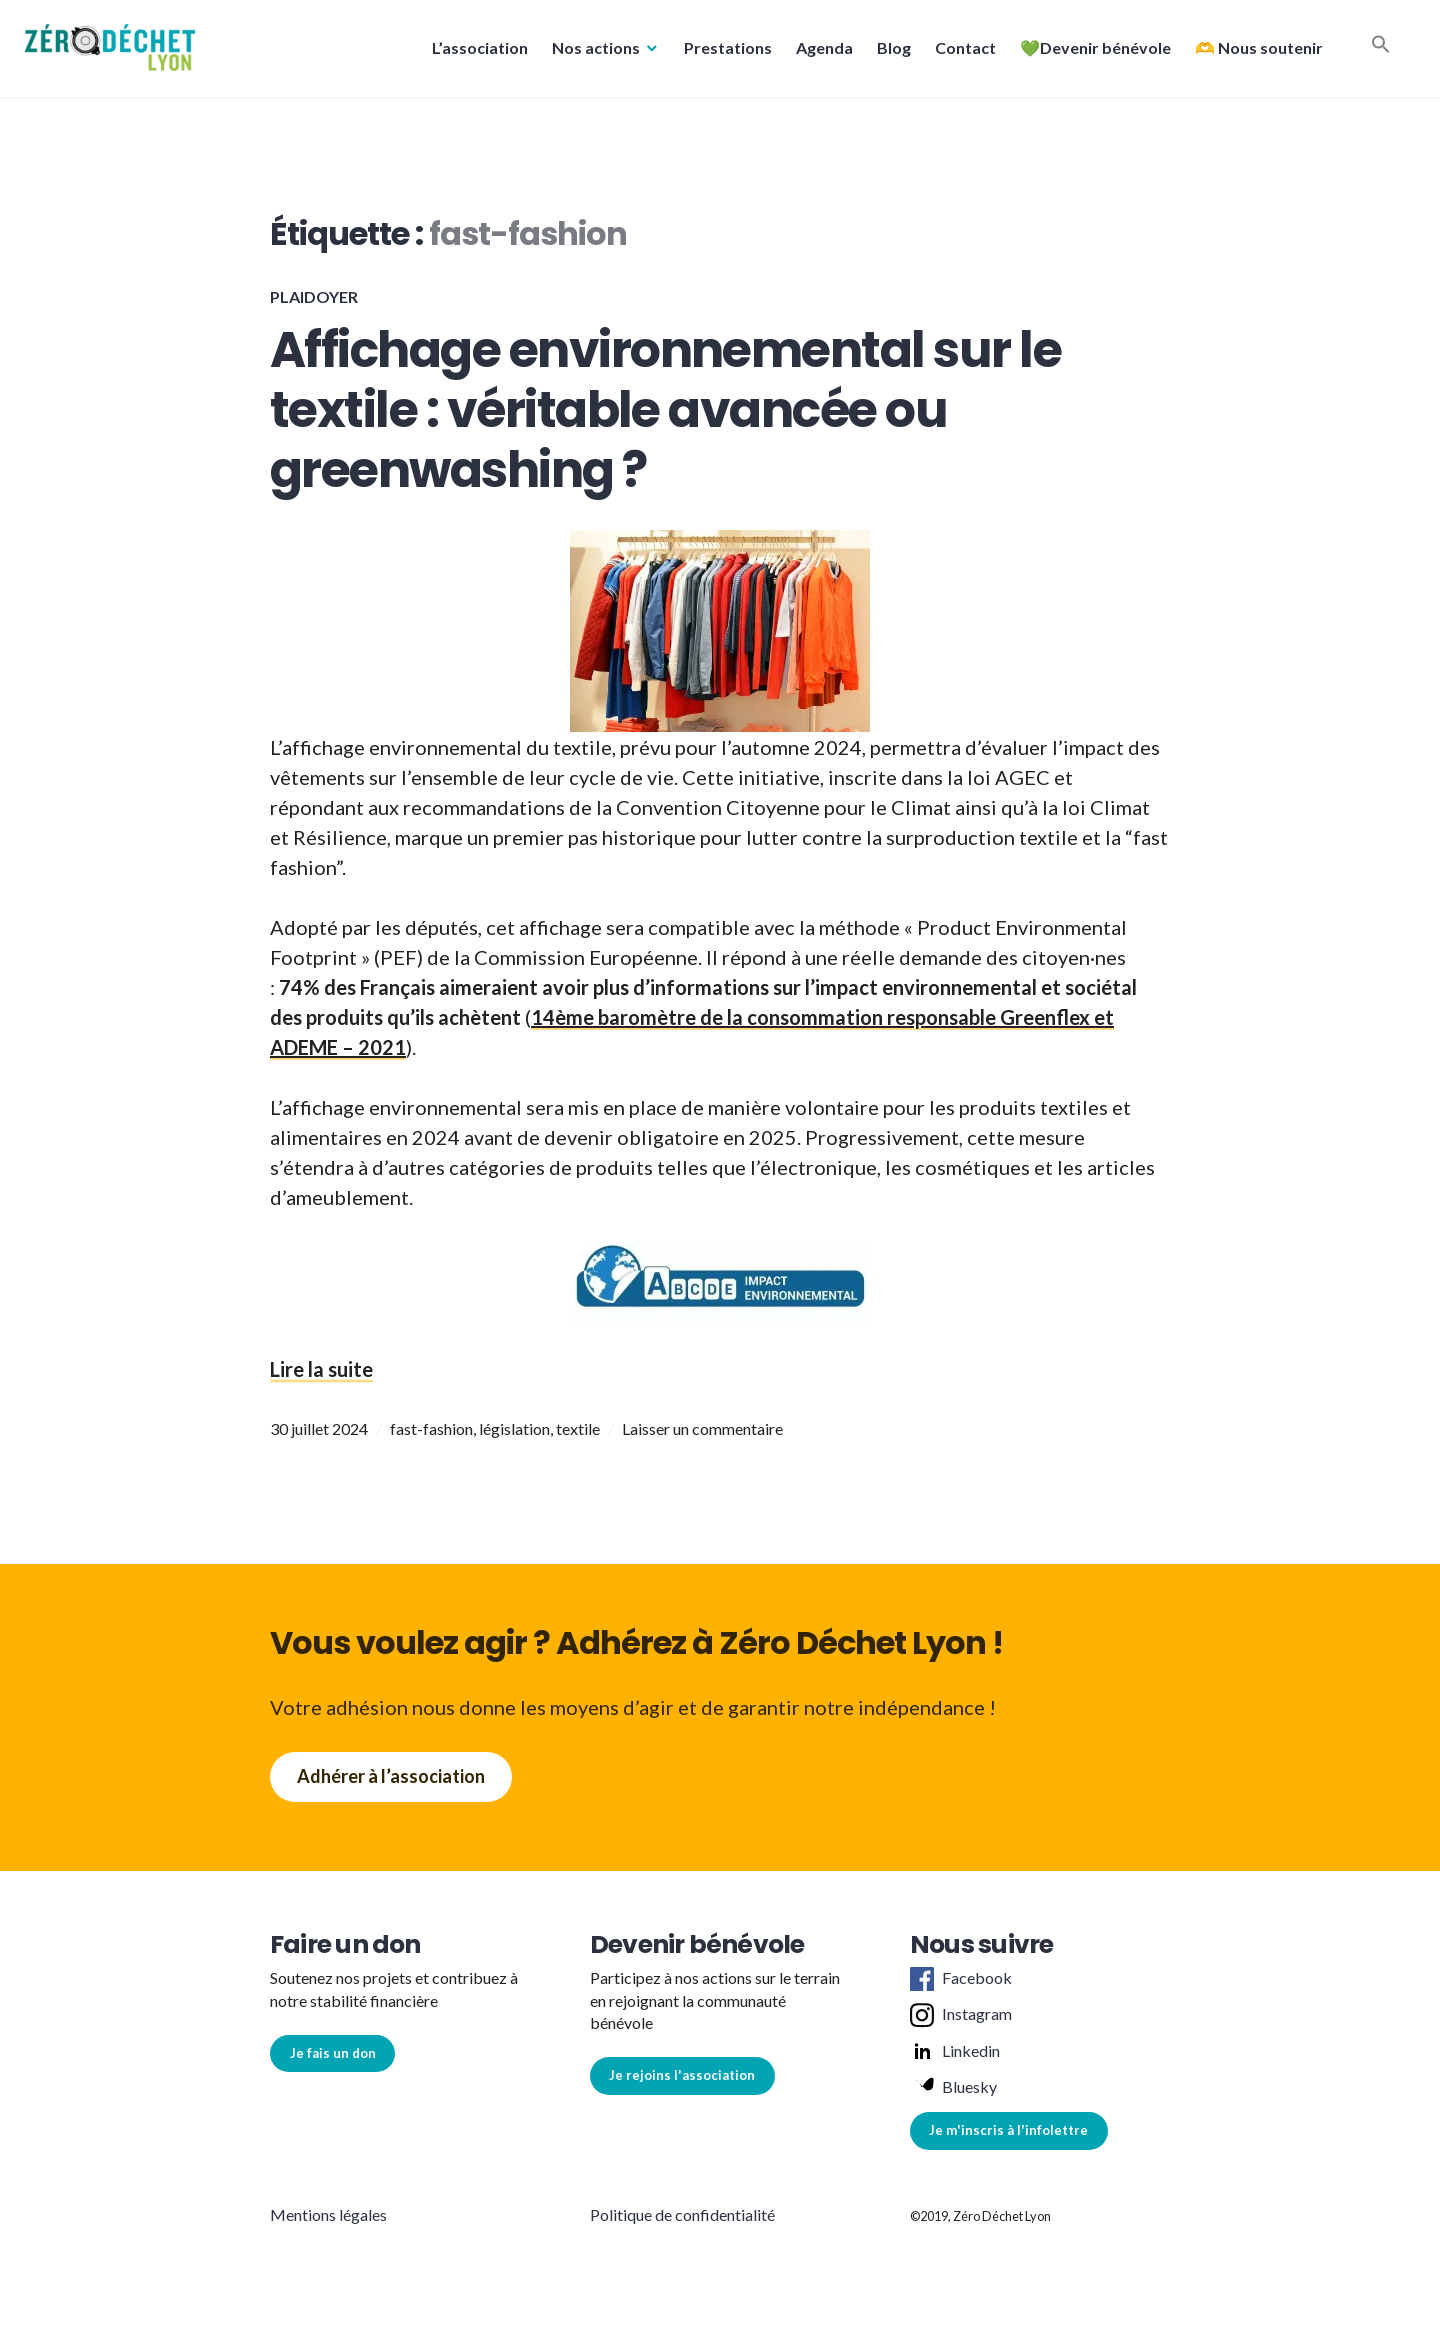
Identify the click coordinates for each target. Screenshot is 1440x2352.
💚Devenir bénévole (1090, 53)
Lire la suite (321, 1369)
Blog (889, 53)
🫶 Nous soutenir (1254, 53)
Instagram (961, 2015)
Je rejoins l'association (682, 2075)
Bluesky (953, 2088)
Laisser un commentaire (702, 1428)
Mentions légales (328, 2214)
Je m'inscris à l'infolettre (1008, 2130)
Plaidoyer (314, 296)
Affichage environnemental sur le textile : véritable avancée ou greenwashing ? (665, 410)
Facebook (961, 1979)
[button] (115, 53)
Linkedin (955, 2052)
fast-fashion (431, 1428)
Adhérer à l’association (391, 1776)
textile (578, 1428)
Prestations (723, 53)
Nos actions (591, 53)
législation (514, 1428)
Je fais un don (333, 2053)
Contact (960, 53)
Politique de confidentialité (682, 2214)
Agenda (819, 53)
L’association (475, 53)
